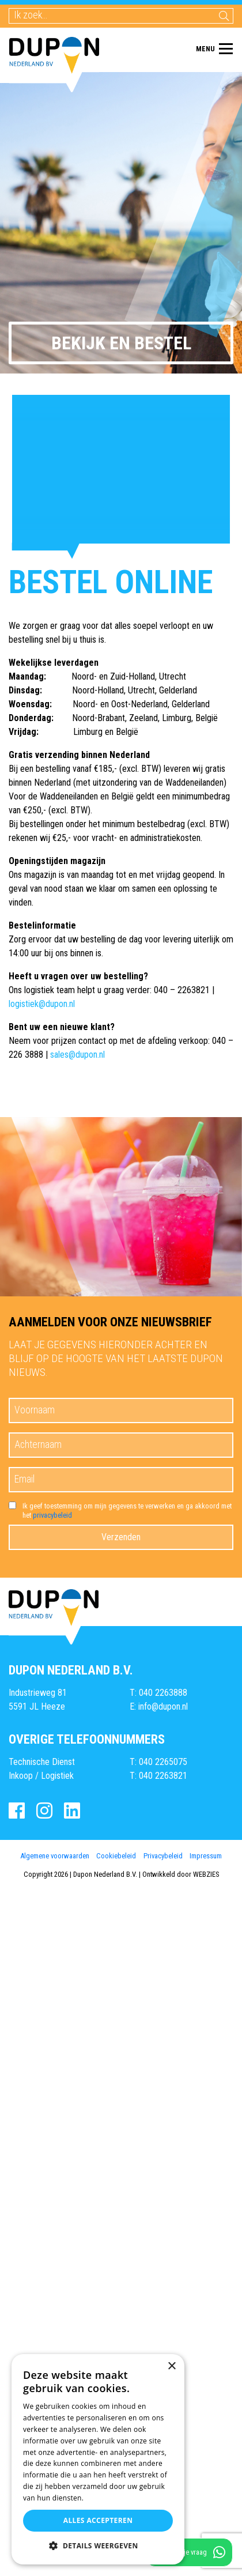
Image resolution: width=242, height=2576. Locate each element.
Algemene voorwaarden (54, 1855)
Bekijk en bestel (121, 343)
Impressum (206, 1855)
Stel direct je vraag (189, 2552)
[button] (98, 2546)
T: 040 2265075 (158, 1761)
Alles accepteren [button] (98, 2520)
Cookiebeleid (116, 1855)
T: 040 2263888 (158, 1692)
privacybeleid (52, 1515)
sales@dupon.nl (77, 1054)
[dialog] (98, 2459)
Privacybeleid (163, 1855)
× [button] (171, 2366)
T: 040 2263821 (158, 1775)
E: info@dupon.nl (159, 1706)
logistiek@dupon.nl (42, 1003)
